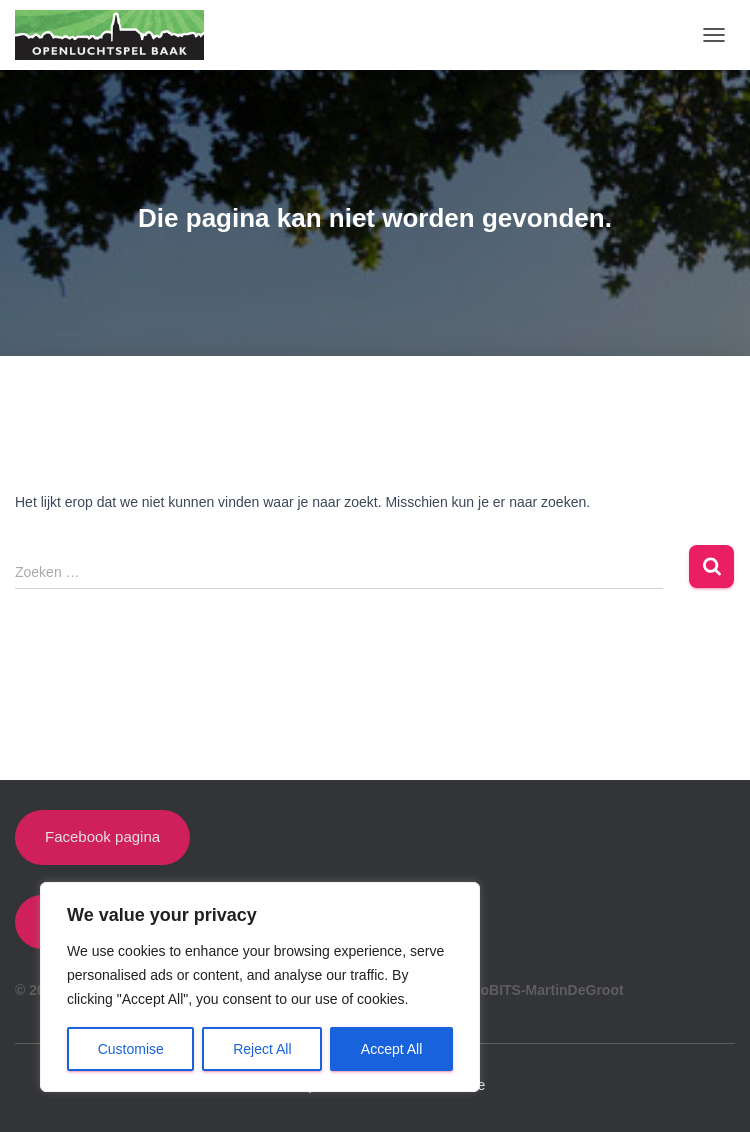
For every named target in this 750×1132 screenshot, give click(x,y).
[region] (260, 987)
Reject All (262, 1049)
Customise (131, 1049)
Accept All (391, 1049)
